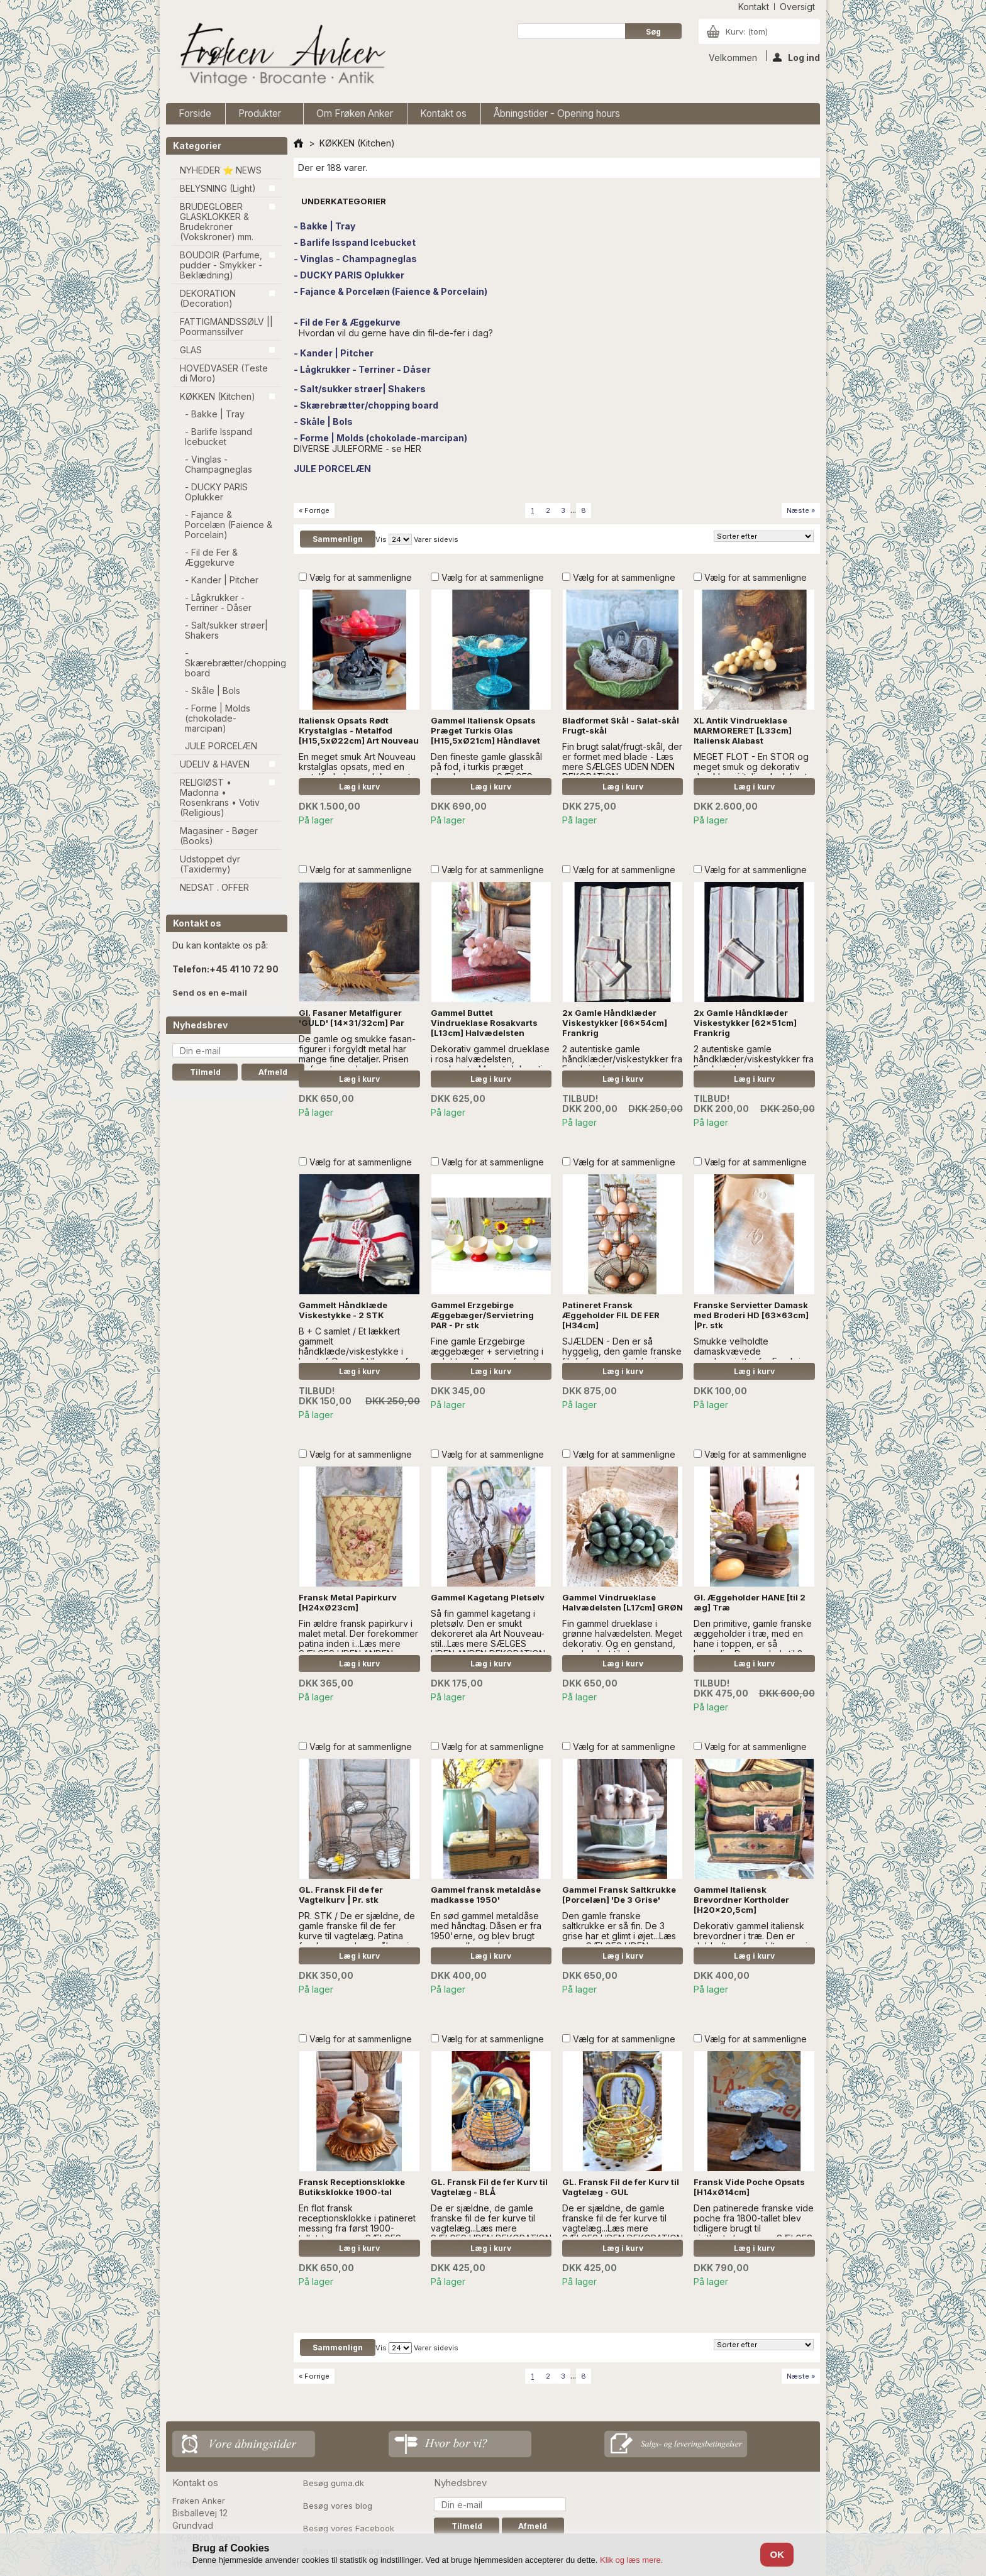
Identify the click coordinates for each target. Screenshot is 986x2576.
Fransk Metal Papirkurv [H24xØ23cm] (348, 1602)
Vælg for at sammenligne (360, 577)
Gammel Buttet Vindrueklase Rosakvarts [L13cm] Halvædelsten (484, 1023)
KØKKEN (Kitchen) (217, 396)
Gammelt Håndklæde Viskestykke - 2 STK (343, 1310)
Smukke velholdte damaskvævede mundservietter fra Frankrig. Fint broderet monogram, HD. (753, 1356)
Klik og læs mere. (631, 2560)
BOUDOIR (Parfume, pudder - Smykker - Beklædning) (221, 265)
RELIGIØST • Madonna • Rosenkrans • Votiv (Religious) (220, 797)
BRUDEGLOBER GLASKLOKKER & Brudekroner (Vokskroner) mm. (216, 221)
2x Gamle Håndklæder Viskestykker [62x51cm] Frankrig (745, 1023)
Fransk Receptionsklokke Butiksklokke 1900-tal (352, 2187)
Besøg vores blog (337, 2506)
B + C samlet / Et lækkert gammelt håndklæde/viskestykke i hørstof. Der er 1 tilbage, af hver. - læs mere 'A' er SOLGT (353, 1356)
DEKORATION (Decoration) (208, 298)
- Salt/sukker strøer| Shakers (226, 630)
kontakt (753, 6)
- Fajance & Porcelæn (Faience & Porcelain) (228, 524)
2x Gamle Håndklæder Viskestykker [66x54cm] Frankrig (614, 1023)
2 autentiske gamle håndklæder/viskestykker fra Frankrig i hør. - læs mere (622, 1058)
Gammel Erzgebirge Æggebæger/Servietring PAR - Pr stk (482, 1315)
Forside (195, 113)
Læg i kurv (359, 786)
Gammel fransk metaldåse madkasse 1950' (486, 1895)
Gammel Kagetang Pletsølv (488, 1597)
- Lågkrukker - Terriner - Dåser (218, 602)
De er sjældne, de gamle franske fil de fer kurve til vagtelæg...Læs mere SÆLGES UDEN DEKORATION (491, 2223)
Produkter (261, 115)
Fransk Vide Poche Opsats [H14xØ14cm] (749, 2187)
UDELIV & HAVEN (215, 764)
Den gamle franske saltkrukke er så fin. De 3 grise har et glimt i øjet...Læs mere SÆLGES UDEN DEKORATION (619, 1935)
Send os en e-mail (209, 993)
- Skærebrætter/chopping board (233, 662)
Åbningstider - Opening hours (557, 113)
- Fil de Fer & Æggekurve (211, 557)
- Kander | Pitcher (221, 580)
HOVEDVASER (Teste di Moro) (224, 373)
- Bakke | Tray (215, 414)
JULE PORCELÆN (221, 745)
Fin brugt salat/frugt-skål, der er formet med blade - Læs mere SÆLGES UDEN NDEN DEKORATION (622, 761)
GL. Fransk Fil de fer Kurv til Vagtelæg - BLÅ (489, 2187)
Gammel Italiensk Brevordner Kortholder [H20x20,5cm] (741, 1900)
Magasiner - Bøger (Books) (219, 835)
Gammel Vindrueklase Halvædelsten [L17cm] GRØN (622, 1602)
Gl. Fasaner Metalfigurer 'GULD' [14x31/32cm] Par (351, 1018)
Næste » (801, 510)
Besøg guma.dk (333, 2483)
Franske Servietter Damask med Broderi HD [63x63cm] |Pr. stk (751, 1315)
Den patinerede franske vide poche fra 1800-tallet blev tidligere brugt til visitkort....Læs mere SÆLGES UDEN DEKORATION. (754, 2228)
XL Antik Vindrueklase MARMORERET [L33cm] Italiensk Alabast (743, 730)
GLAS (191, 349)
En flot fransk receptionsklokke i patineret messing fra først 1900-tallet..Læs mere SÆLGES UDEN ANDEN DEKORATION (357, 2228)
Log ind (796, 56)
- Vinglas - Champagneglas (218, 464)
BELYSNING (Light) (218, 188)
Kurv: (747, 31)
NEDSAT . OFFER (214, 887)
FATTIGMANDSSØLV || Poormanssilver (226, 326)
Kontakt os (443, 113)
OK (777, 2554)
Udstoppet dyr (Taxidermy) (210, 864)
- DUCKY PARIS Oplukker (216, 492)
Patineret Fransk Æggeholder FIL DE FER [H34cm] (611, 1315)
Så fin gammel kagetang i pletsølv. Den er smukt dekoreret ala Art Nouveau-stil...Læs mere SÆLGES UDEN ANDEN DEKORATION (488, 1633)
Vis (381, 539)
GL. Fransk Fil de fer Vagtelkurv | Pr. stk (341, 1895)
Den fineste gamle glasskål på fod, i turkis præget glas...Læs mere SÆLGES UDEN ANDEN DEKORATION (488, 771)
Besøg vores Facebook (348, 2528)
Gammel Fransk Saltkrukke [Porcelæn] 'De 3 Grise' (619, 1895)
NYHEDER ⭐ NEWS (221, 170)
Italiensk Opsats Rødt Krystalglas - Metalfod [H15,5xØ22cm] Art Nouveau (359, 730)
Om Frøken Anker (354, 113)
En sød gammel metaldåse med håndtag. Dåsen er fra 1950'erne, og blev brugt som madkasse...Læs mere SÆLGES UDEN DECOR (486, 1935)
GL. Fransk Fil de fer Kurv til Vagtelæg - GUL (620, 2187)
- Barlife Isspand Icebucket (218, 436)
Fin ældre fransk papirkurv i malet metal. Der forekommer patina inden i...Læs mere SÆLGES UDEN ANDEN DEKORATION (358, 1643)
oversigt (797, 6)
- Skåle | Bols (212, 690)
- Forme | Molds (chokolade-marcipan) (217, 718)
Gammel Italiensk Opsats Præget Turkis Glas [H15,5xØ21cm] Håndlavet (485, 730)
